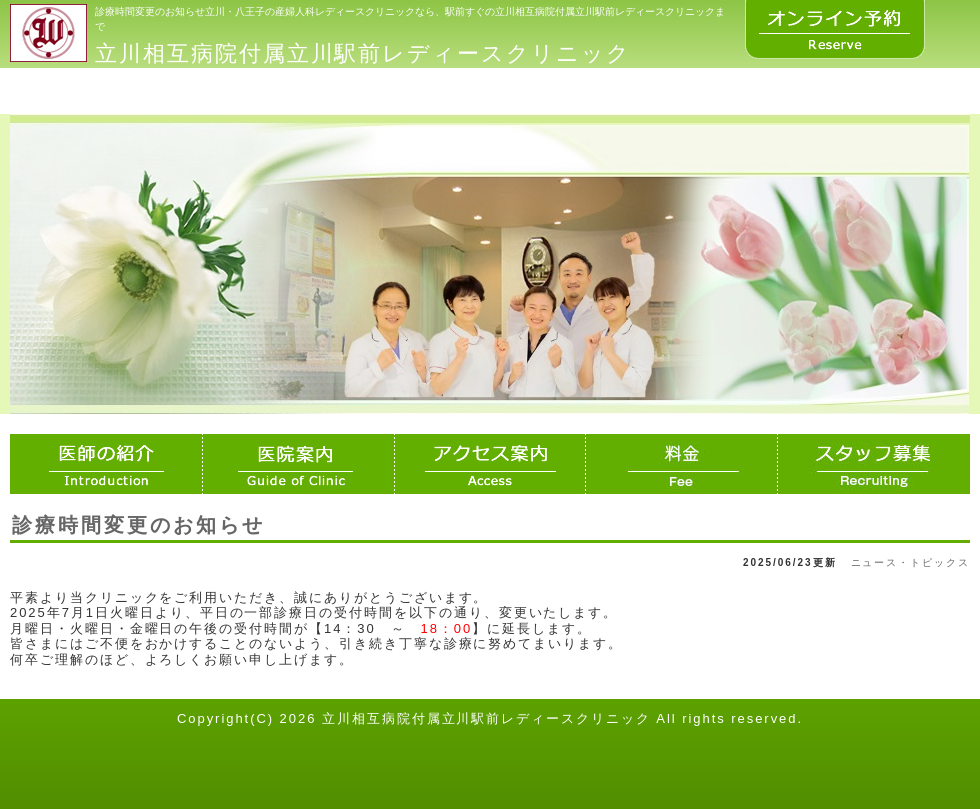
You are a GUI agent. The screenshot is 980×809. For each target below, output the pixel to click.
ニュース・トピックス (911, 562)
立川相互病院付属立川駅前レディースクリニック (363, 53)
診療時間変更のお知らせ (138, 525)
